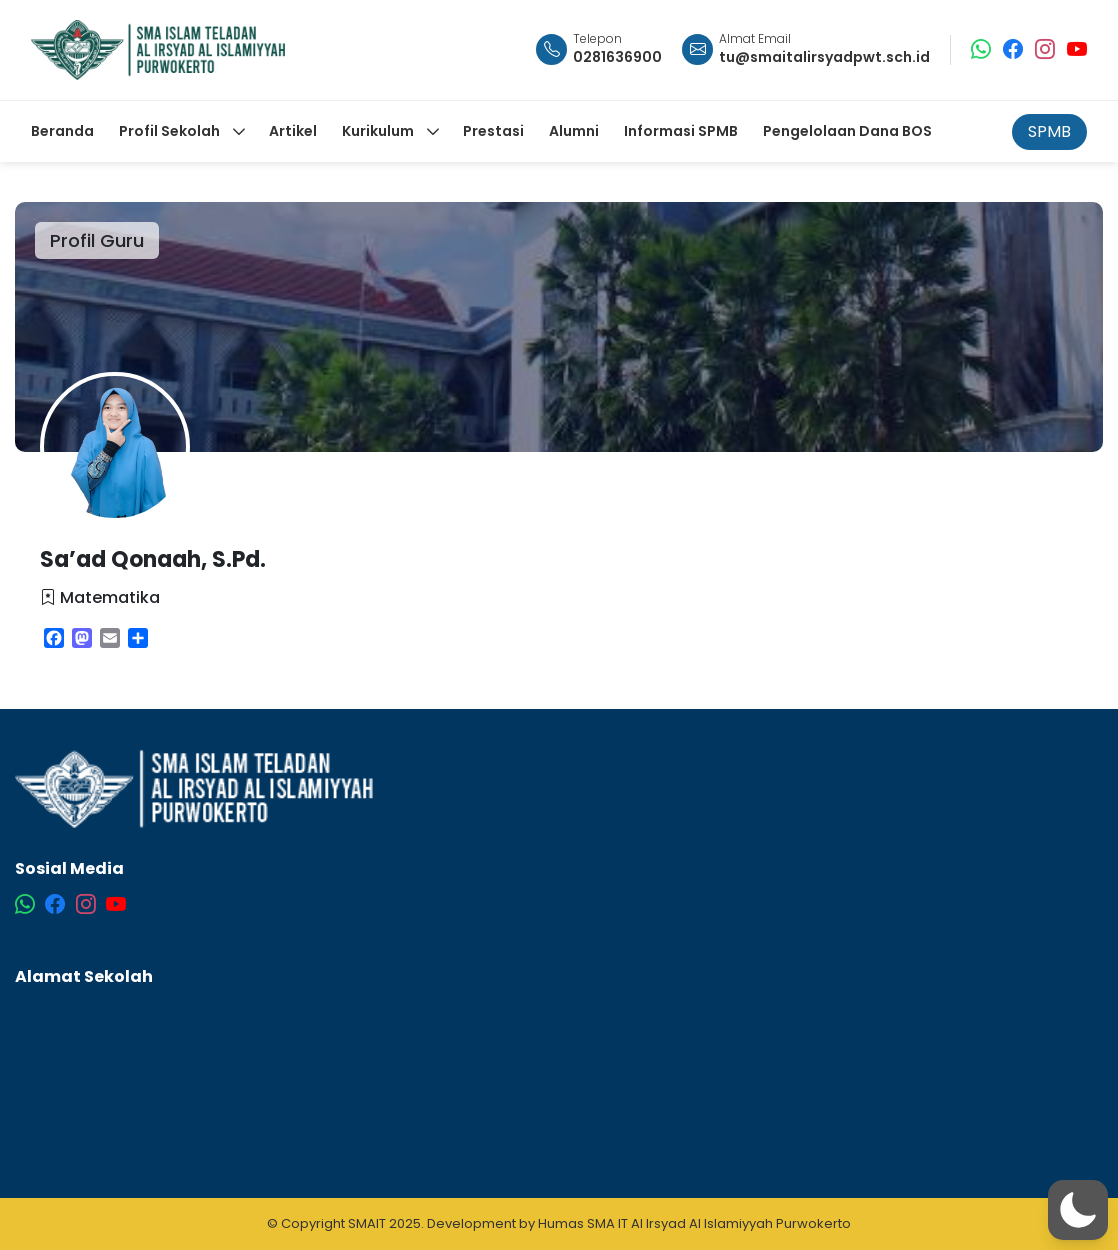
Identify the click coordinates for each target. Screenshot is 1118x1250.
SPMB (1049, 131)
